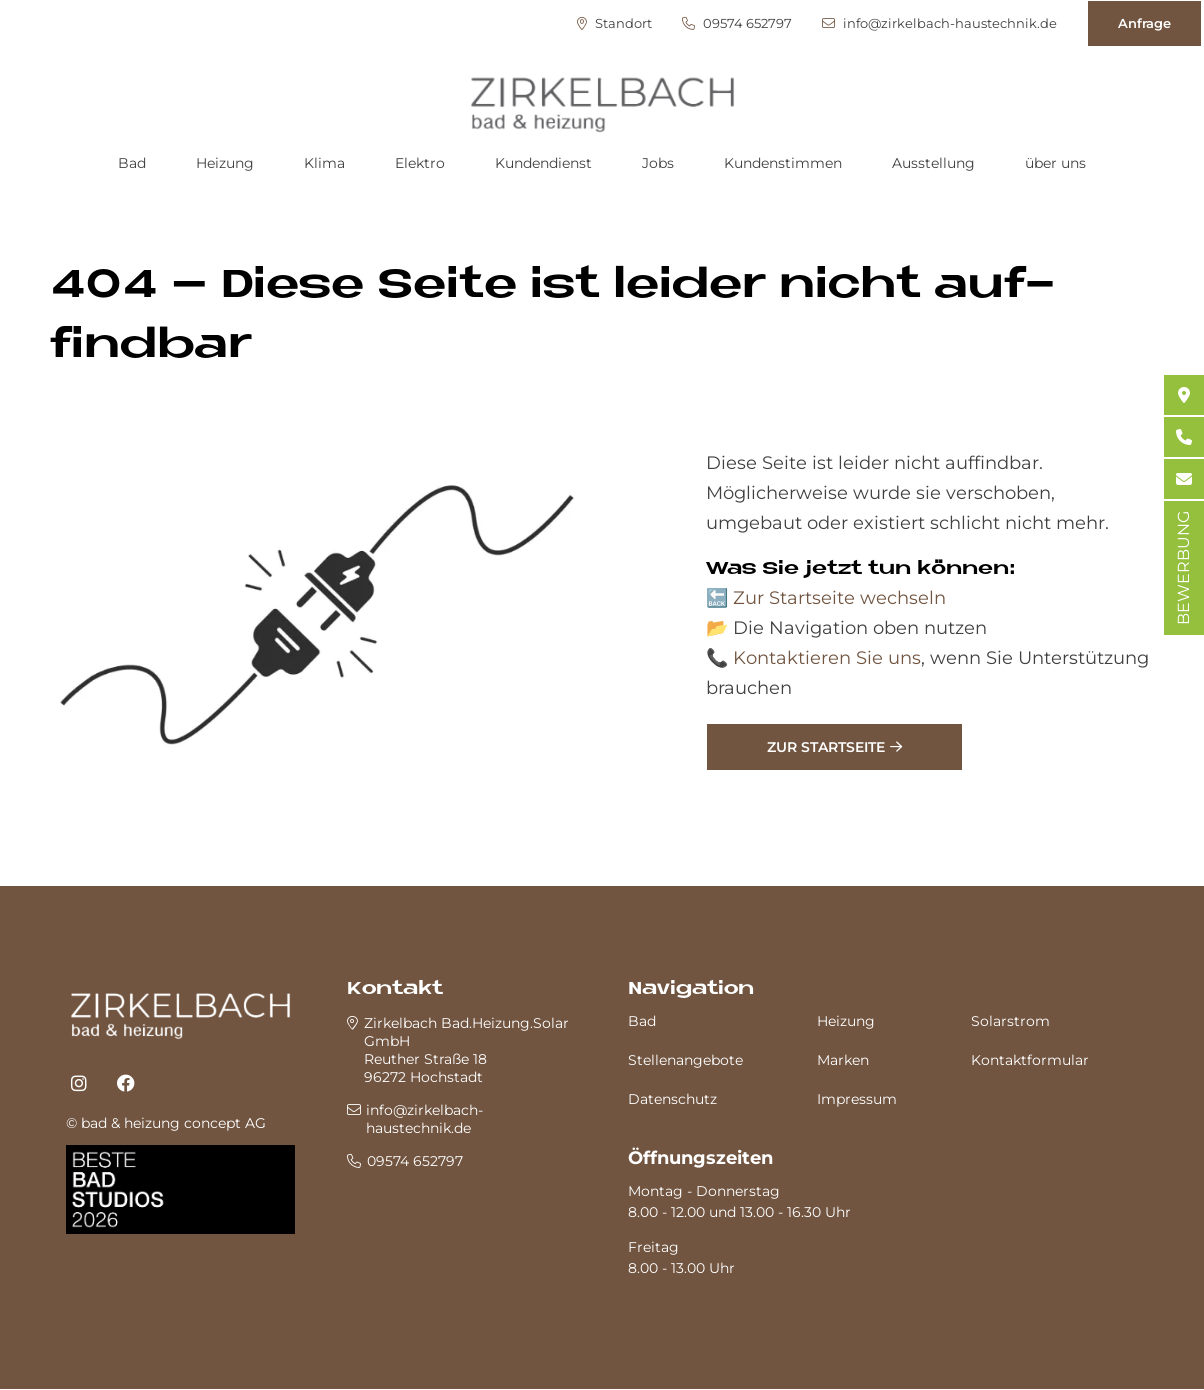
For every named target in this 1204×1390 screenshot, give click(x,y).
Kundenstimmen (783, 163)
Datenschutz (672, 1099)
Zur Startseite (826, 747)
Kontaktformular (1030, 1060)
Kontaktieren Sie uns (827, 658)
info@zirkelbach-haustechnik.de (939, 23)
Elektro (420, 163)
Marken (843, 1060)
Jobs (658, 163)
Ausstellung (933, 163)
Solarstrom (1010, 1021)
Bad (132, 163)
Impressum (857, 1099)
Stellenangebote (685, 1060)
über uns (1055, 163)
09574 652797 (737, 23)
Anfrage (1144, 23)
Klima (324, 163)
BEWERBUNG (1183, 568)
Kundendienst (543, 163)
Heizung (225, 163)
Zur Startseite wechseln (839, 598)
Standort (614, 23)
